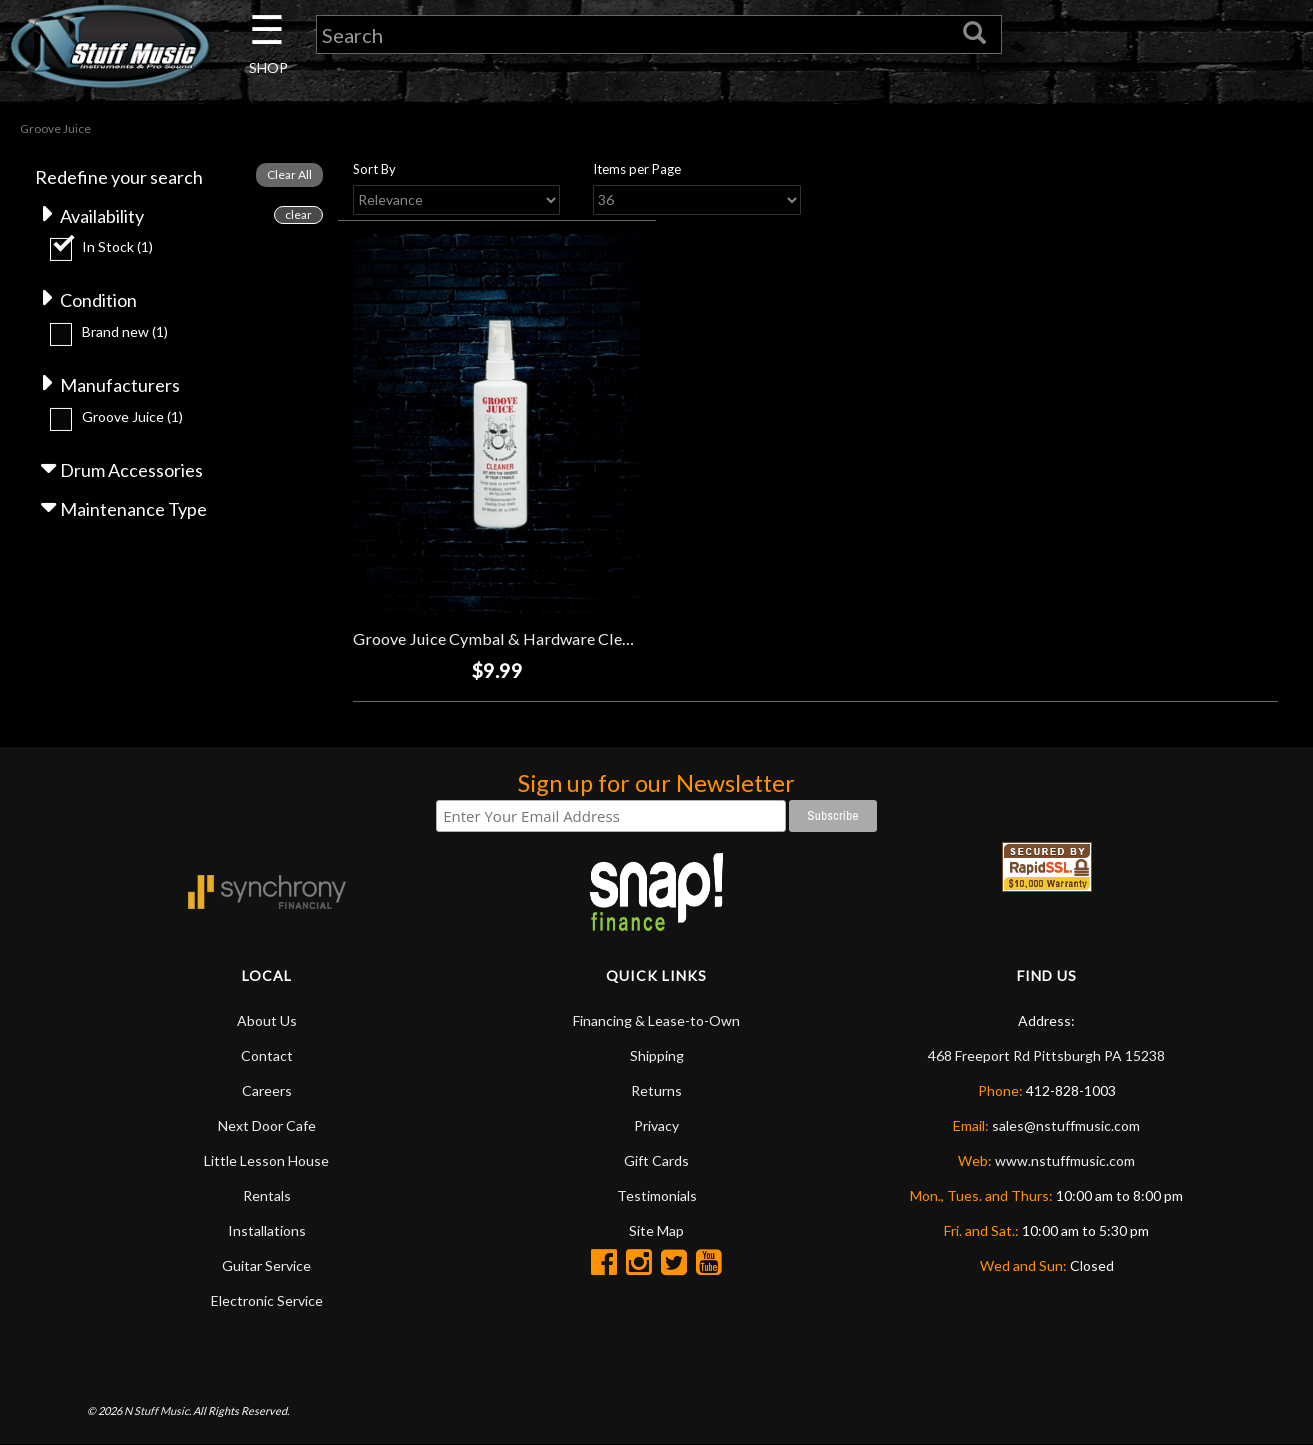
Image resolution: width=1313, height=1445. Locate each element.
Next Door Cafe (267, 1125)
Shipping (657, 1055)
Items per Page (637, 169)
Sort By (374, 169)
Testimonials (657, 1195)
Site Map (656, 1230)
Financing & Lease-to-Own (656, 1020)
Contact (267, 1055)
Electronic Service (267, 1300)
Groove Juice (132, 416)
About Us (267, 1020)
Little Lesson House (266, 1160)
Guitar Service (266, 1265)
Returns (656, 1090)
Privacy (656, 1125)
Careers (267, 1090)
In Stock (117, 246)
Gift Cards (656, 1160)
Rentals (267, 1195)
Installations (267, 1230)
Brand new (125, 331)
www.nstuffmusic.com (1065, 1160)
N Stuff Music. (157, 1410)
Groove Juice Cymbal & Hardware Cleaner (503, 638)
